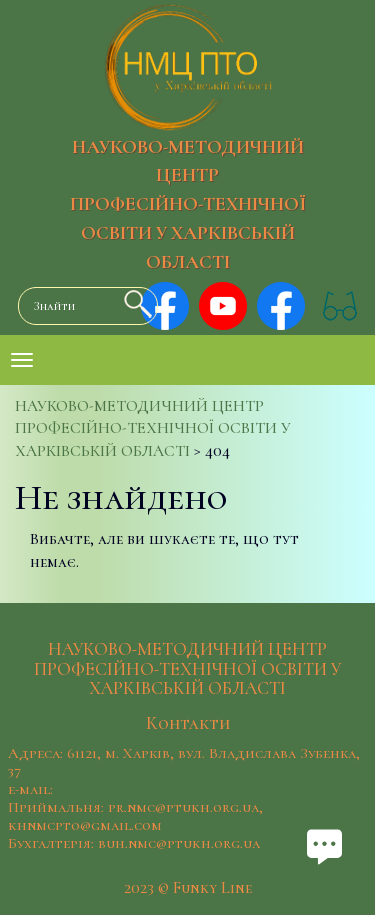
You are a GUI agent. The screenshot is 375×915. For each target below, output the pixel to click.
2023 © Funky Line (188, 888)
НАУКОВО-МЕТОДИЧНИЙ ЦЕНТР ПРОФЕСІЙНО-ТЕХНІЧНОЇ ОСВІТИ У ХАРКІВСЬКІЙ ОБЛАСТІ (188, 204)
